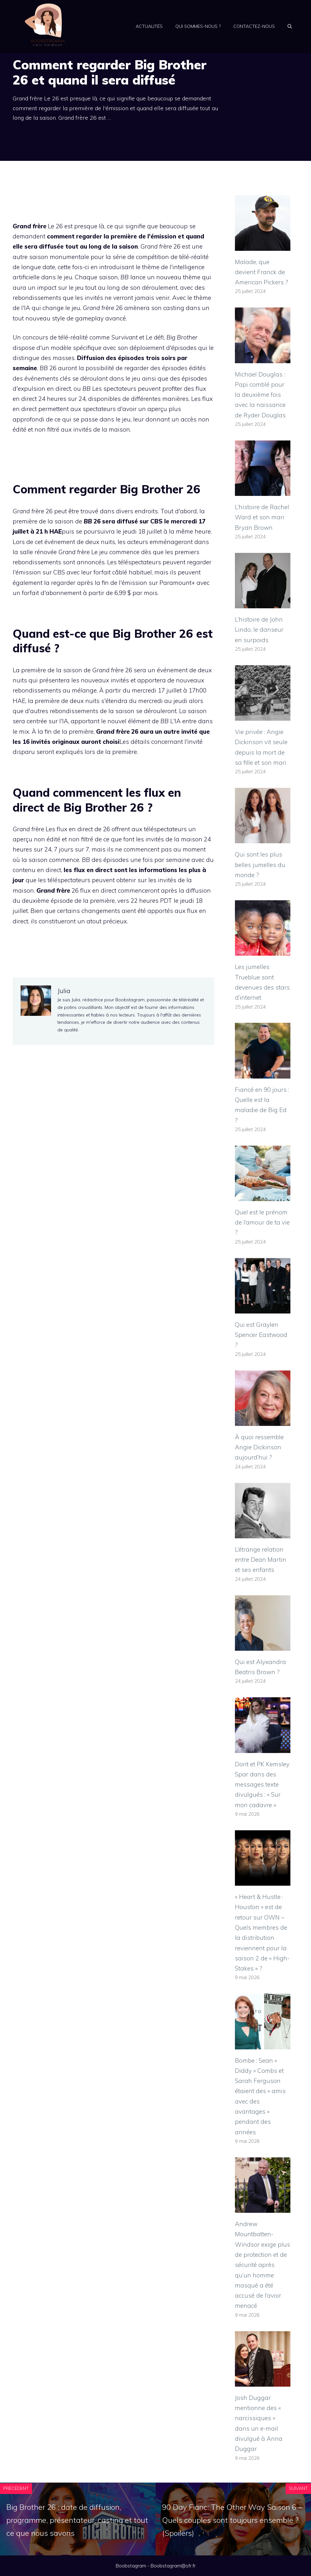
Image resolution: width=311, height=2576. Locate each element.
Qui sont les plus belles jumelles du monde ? (260, 865)
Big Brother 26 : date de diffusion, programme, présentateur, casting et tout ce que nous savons (77, 2520)
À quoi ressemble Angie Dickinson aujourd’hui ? (259, 1447)
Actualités (149, 26)
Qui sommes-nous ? (198, 26)
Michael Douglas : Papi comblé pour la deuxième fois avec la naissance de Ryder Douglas (260, 394)
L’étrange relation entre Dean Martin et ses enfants (260, 1560)
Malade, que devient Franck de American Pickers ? (261, 272)
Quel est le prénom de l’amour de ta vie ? (262, 1222)
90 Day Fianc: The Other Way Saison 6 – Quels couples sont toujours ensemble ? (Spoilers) (232, 2520)
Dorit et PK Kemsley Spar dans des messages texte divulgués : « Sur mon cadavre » (262, 1784)
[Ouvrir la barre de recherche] (289, 26)
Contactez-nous (254, 26)
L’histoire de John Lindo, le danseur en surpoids (259, 630)
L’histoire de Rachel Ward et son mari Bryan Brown (262, 517)
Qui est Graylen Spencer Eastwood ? (261, 1335)
